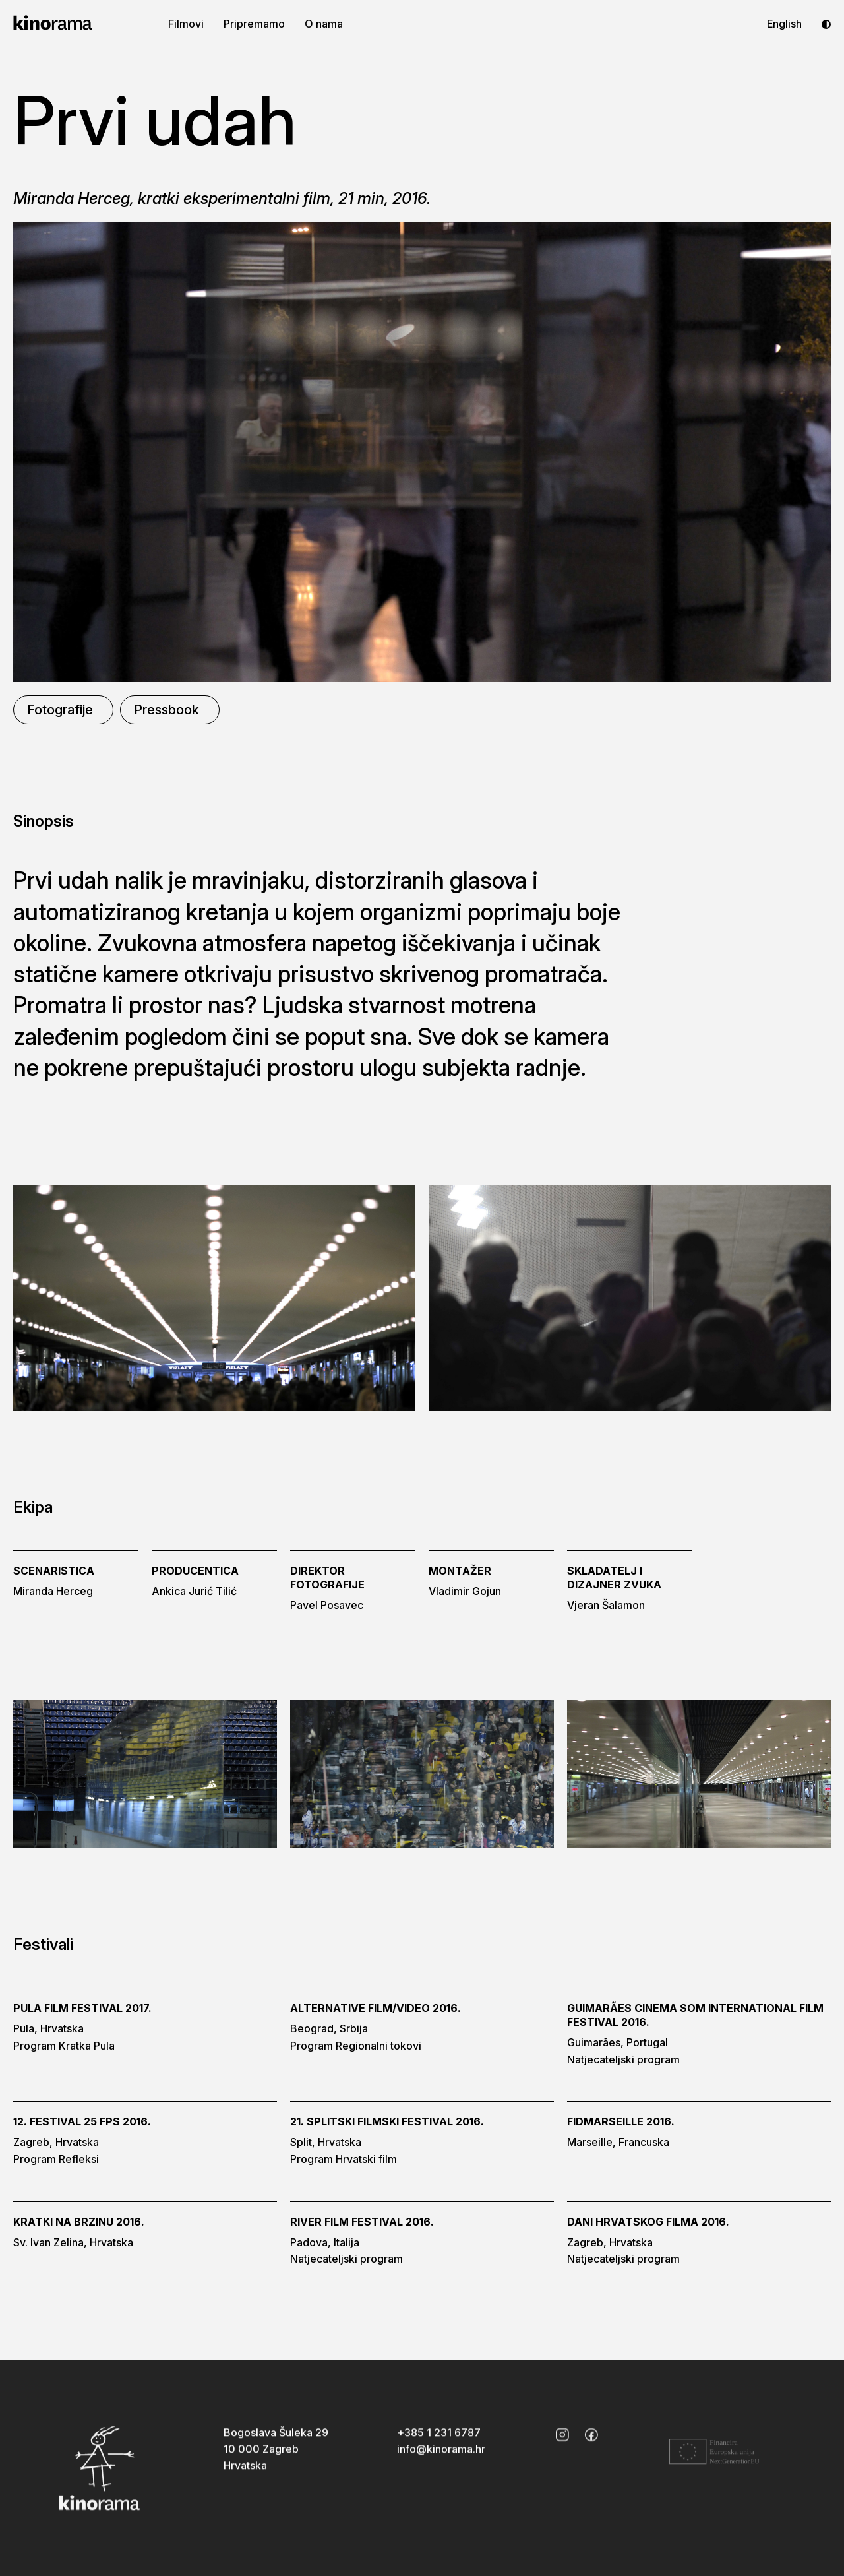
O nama (324, 23)
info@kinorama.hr (441, 2456)
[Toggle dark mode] (826, 24)
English (784, 23)
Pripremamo (254, 23)
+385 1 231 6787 (439, 2439)
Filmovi (186, 23)
